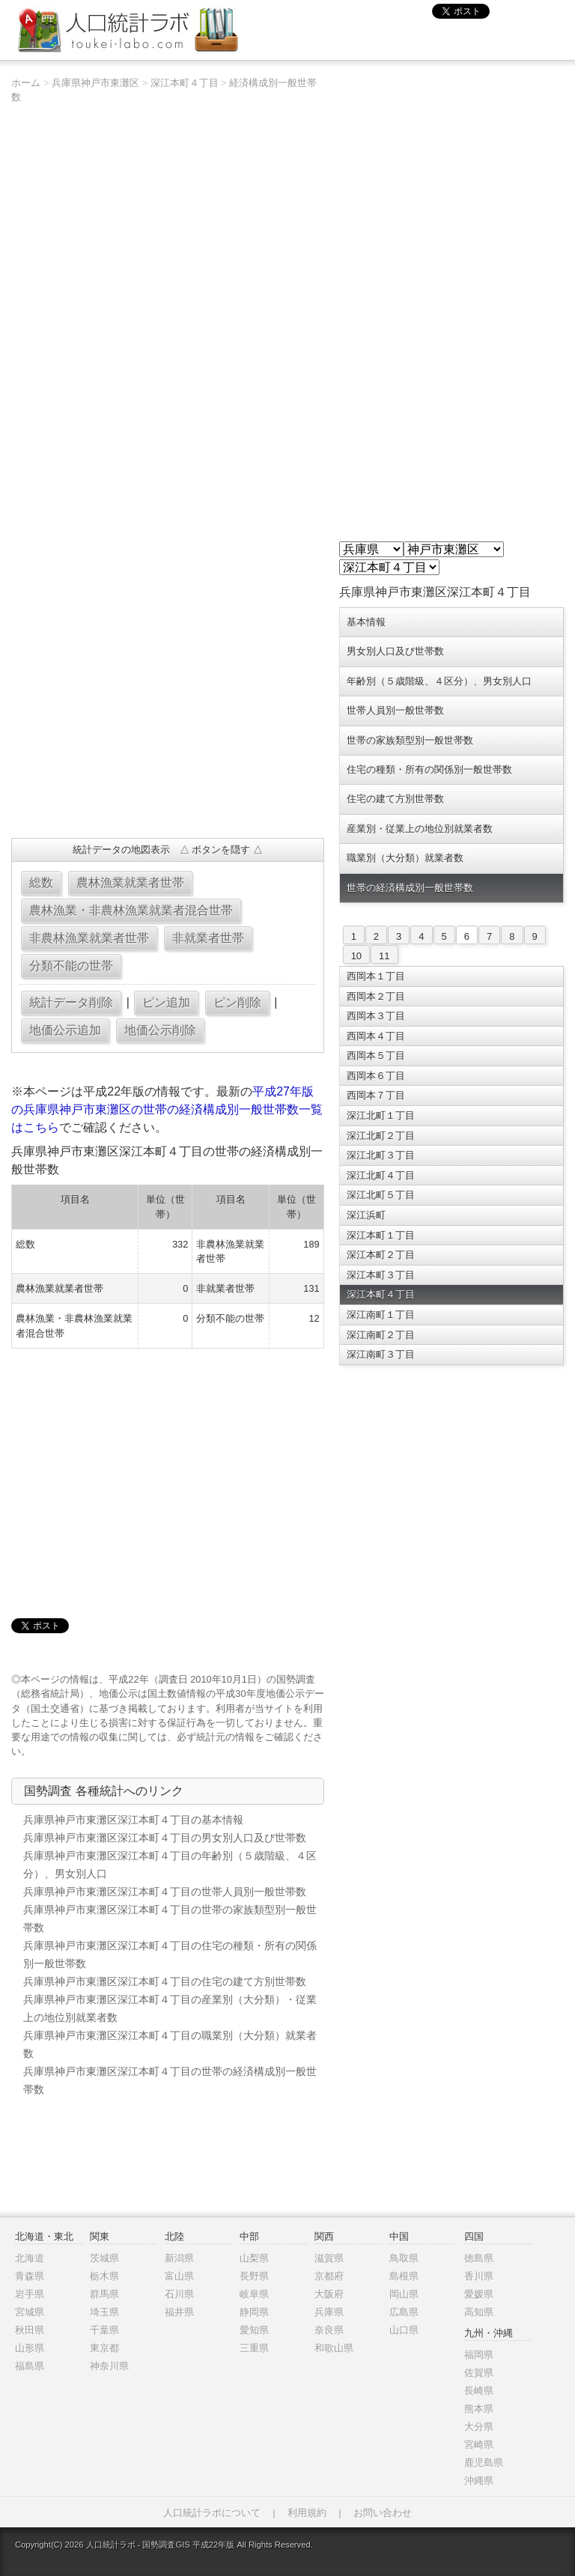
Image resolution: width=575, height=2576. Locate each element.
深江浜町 (366, 1215)
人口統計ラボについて (212, 2512)
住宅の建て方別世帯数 (395, 798)
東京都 (104, 2348)
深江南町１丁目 (381, 1314)
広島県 (404, 2312)
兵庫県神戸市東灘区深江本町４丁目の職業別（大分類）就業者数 (170, 2044)
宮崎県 (478, 2444)
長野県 (254, 2276)
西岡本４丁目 (376, 1036)
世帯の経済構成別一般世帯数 (410, 887)
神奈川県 (109, 2366)
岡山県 (404, 2294)
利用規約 (307, 2512)
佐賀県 (478, 2372)
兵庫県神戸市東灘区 (95, 82)
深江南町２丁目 (381, 1334)
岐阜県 (254, 2294)
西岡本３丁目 (376, 1015)
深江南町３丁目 (381, 1354)
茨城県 (104, 2258)
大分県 (478, 2426)
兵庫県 (329, 2312)
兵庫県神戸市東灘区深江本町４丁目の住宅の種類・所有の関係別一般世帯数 (170, 1954)
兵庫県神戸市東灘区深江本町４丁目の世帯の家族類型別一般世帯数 (170, 1918)
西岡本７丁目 (376, 1095)
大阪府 (329, 2294)
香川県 (478, 2276)
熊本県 (478, 2408)
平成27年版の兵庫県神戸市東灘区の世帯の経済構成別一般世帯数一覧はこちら (167, 1109)
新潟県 (179, 2258)
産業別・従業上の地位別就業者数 (420, 828)
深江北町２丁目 (381, 1135)
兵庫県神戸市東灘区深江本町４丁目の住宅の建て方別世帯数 (164, 1981)
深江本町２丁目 (381, 1254)
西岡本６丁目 (376, 1075)
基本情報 (366, 622)
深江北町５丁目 (381, 1194)
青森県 (29, 2276)
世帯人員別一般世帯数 (395, 710)
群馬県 (104, 2294)
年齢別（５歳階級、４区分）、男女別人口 (439, 681)
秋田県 (29, 2330)
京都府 (329, 2276)
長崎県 (478, 2390)
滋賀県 (329, 2258)
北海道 (29, 2258)
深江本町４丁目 (184, 82)
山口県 (404, 2330)
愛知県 (254, 2330)
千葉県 (104, 2330)
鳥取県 (404, 2258)
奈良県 (329, 2330)
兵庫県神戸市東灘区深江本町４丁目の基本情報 (133, 1820)
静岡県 (254, 2312)
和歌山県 (333, 2348)
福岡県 (478, 2354)
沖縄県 (478, 2480)
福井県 (179, 2312)
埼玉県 (104, 2312)
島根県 (404, 2276)
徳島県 (478, 2258)
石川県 (179, 2294)
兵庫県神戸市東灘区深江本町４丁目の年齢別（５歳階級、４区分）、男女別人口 (170, 1865)
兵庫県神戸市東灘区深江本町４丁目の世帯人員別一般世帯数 (164, 1892)
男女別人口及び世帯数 (395, 651)
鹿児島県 (483, 2462)
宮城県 (29, 2312)
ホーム (25, 82)
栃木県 (104, 2276)
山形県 (29, 2348)
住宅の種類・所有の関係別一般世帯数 (429, 769)
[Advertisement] (167, 718)
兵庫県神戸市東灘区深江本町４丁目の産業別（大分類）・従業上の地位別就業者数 (170, 2008)
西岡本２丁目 (376, 996)
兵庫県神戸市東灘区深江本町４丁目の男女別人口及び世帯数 (164, 1838)
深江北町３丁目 (381, 1155)
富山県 (179, 2276)
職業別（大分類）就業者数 (405, 857)
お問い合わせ (382, 2512)
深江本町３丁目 (381, 1275)
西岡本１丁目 (376, 976)
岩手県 (29, 2294)
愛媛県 (478, 2294)
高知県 (478, 2312)
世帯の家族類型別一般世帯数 (410, 740)
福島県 (29, 2366)
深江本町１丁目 (381, 1235)
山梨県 (254, 2258)
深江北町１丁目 (381, 1115)
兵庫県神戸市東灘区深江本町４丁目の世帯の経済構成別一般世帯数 (170, 2080)
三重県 (254, 2348)
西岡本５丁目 (376, 1055)
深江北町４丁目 (381, 1175)
